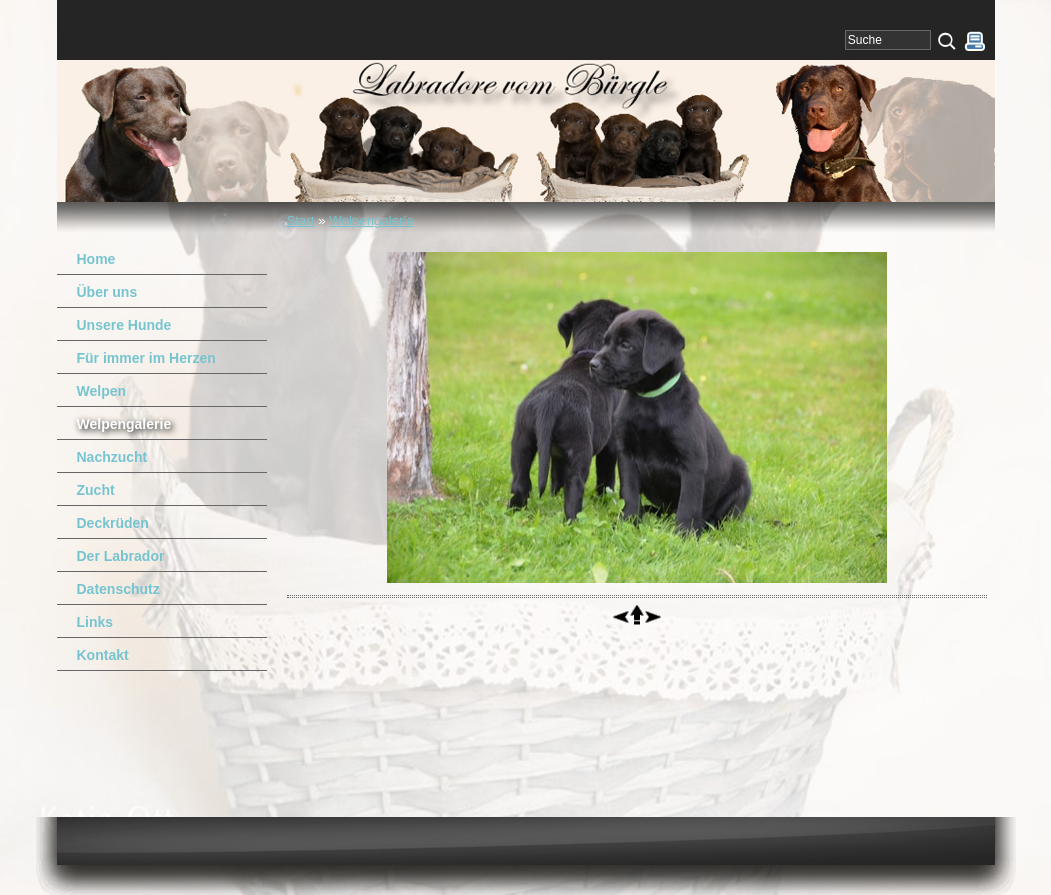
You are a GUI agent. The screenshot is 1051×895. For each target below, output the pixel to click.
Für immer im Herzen (146, 358)
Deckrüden (113, 523)
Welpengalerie (371, 220)
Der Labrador (121, 556)
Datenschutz (118, 589)
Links (95, 622)
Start (301, 220)
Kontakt (103, 655)
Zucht (96, 490)
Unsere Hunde (124, 325)
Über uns (107, 292)
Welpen (102, 391)
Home (96, 259)
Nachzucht (112, 457)
